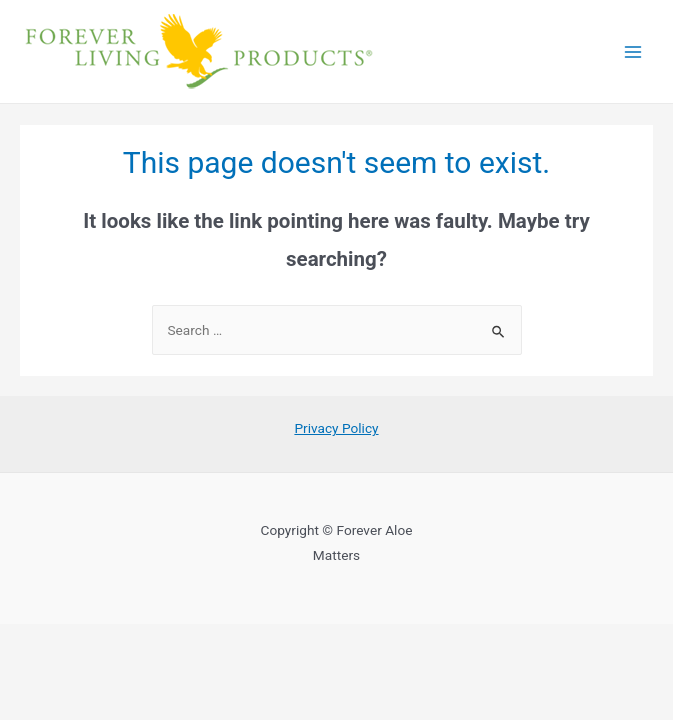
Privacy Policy (336, 428)
